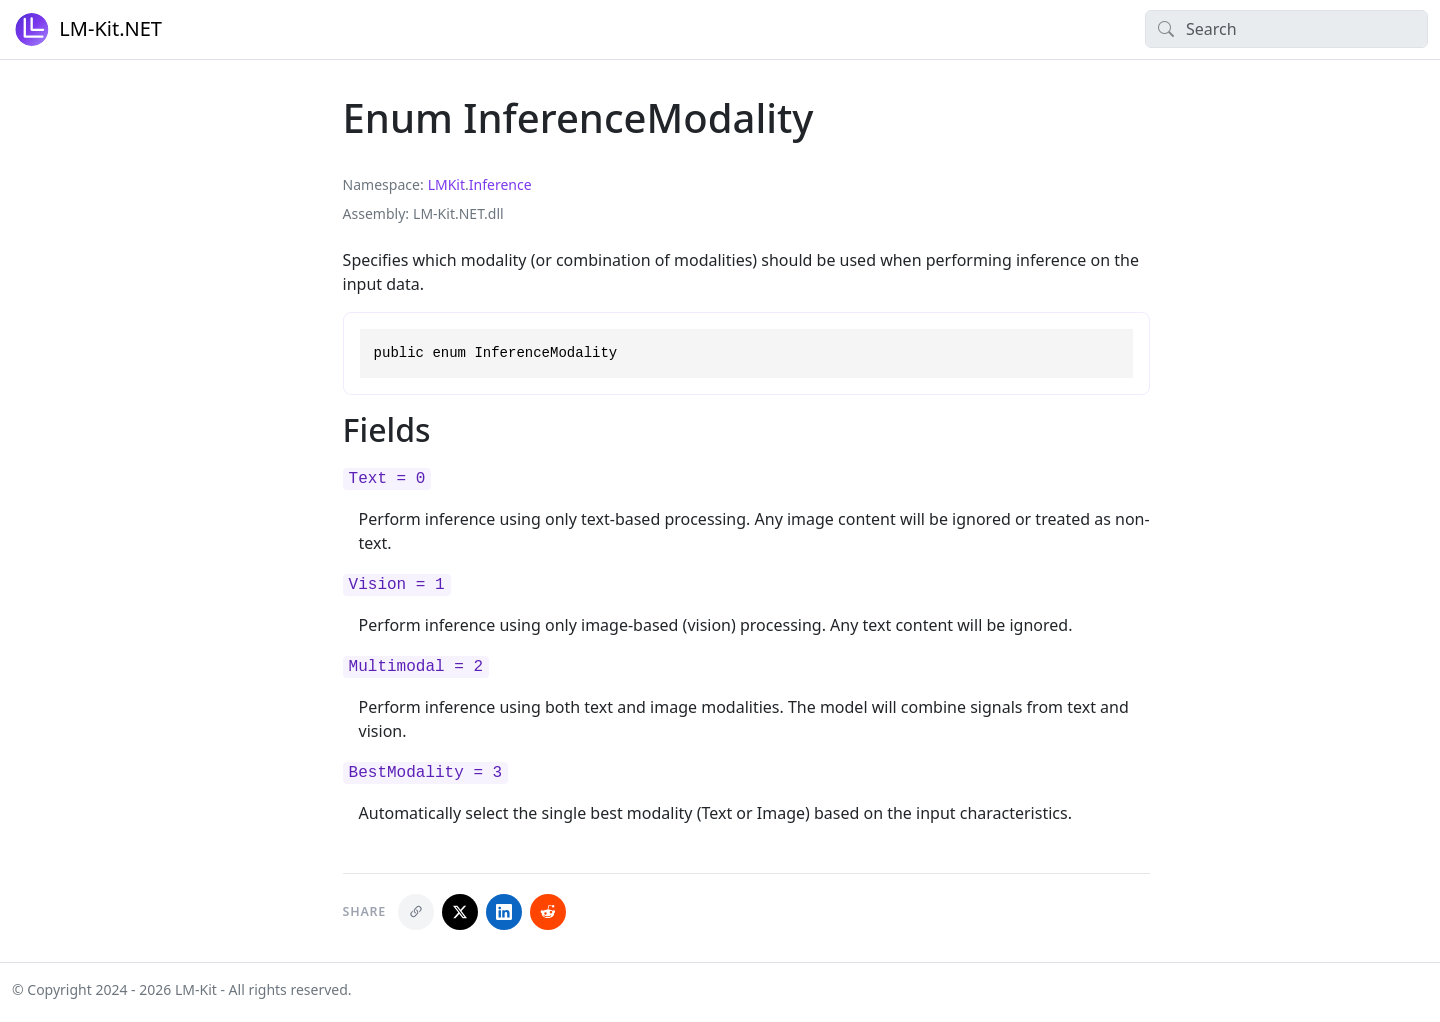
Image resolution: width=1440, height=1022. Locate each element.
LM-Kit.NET (87, 29)
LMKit (446, 184)
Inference (500, 184)
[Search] (1286, 29)
